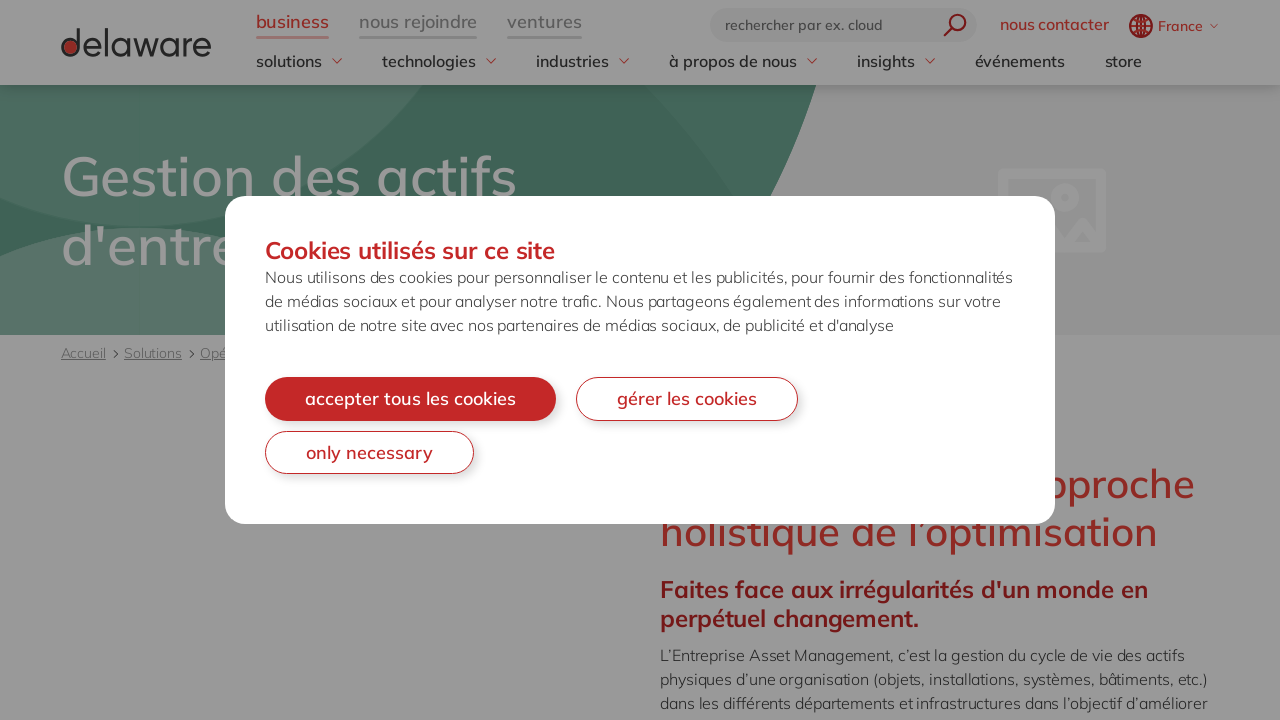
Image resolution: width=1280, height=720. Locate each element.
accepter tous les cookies (410, 398)
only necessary (369, 452)
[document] (640, 360)
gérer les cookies (687, 398)
